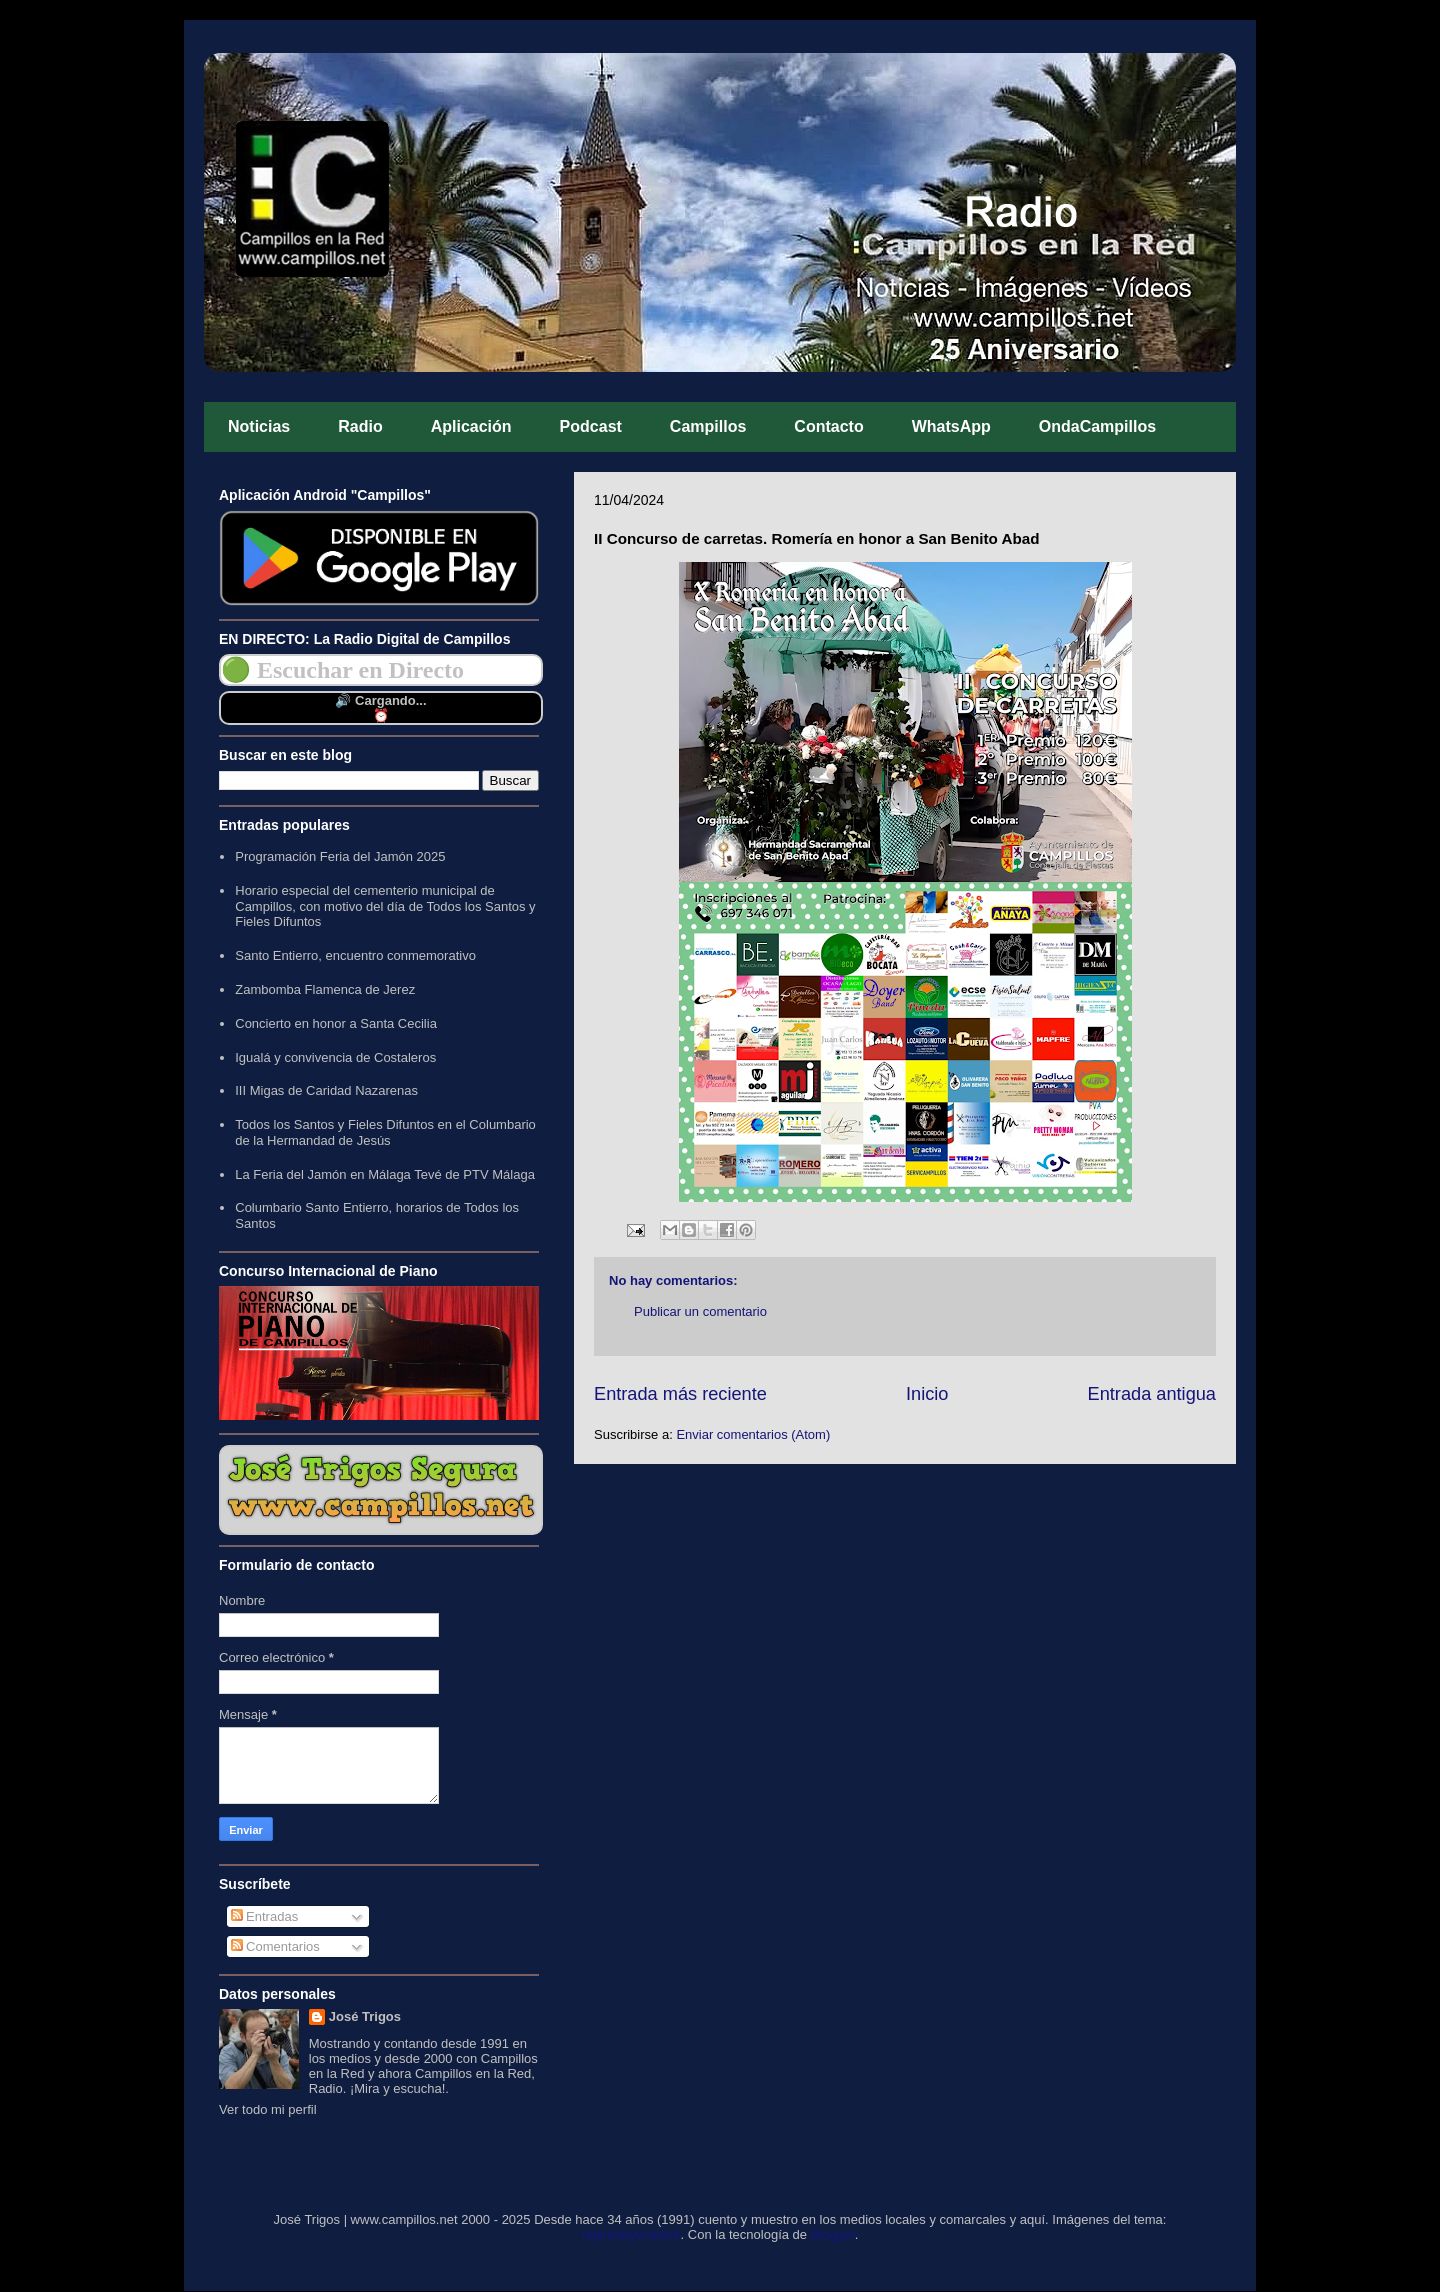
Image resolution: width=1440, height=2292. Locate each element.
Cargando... (391, 700)
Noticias (259, 426)
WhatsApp (951, 426)
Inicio (927, 1394)
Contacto (828, 426)
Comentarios (275, 1946)
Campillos (708, 426)
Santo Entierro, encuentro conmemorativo (355, 955)
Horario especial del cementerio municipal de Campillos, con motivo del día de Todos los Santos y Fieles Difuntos (385, 906)
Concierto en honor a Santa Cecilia (336, 1023)
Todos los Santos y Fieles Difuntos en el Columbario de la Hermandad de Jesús (385, 1132)
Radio (360, 426)
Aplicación (471, 426)
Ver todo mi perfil (268, 2109)
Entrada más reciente (680, 1394)
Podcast (591, 426)
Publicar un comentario (700, 1311)
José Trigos (365, 2016)
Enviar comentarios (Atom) (753, 1434)
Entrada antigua (1152, 1394)
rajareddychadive (631, 2234)
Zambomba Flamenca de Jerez (325, 989)
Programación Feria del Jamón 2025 (340, 856)
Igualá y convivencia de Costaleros (335, 1057)
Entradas (265, 1916)
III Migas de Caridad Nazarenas (326, 1090)
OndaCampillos (1097, 426)
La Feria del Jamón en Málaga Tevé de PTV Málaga (385, 1174)
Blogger (833, 2234)
